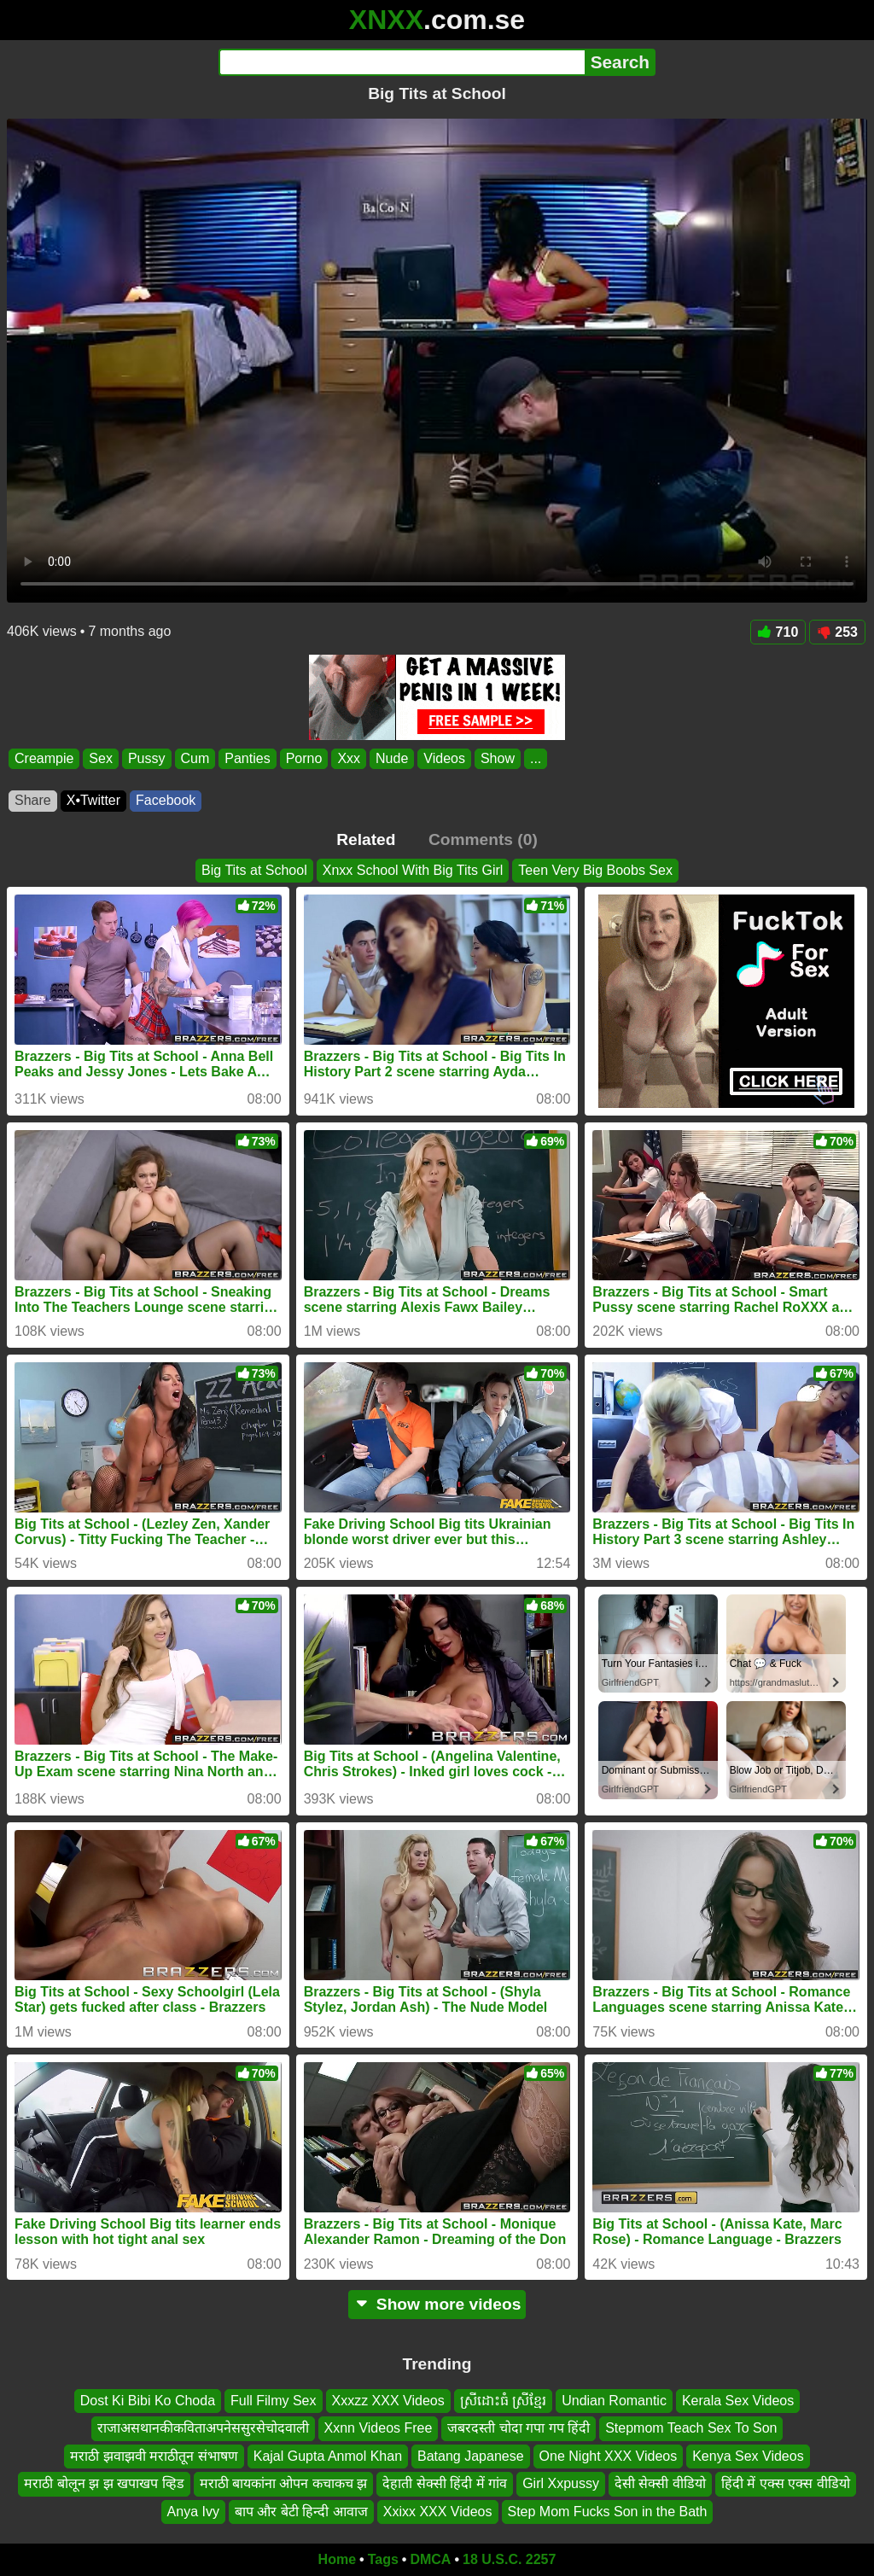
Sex (101, 758)
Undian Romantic (614, 2400)
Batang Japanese (470, 2456)
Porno (304, 758)
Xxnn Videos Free (378, 2429)
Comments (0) (483, 839)
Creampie (44, 758)
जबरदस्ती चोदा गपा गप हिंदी (518, 2429)
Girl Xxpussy (560, 2483)
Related (365, 839)
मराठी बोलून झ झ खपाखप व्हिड (104, 2483)
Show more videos (437, 2304)
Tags (383, 2559)
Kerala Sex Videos (738, 2400)
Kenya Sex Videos (747, 2456)
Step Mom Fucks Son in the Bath (608, 2511)
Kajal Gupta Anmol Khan (327, 2456)
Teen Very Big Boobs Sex (595, 870)
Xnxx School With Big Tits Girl (413, 870)
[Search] (401, 62)
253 (837, 632)
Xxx (348, 758)
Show (498, 758)
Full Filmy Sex (273, 2400)
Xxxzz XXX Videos (388, 2400)
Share (33, 800)
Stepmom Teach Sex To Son (691, 2429)
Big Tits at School (254, 870)
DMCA (430, 2559)
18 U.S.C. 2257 (509, 2559)
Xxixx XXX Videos (437, 2511)
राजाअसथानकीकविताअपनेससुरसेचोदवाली (203, 2429)
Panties (247, 758)
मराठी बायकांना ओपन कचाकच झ (284, 2483)
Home (337, 2559)
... (535, 758)
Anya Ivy (193, 2511)
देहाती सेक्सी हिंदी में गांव (444, 2483)
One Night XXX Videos (608, 2456)
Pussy (147, 758)
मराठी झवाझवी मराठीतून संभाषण (153, 2456)
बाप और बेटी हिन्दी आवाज (301, 2511)
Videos (444, 758)
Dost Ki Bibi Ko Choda (147, 2400)
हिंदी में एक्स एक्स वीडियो (785, 2483)
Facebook (165, 800)
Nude (392, 758)
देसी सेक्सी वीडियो (660, 2483)
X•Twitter (93, 800)
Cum (195, 758)
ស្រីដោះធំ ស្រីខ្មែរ (503, 2400)
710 (778, 632)
